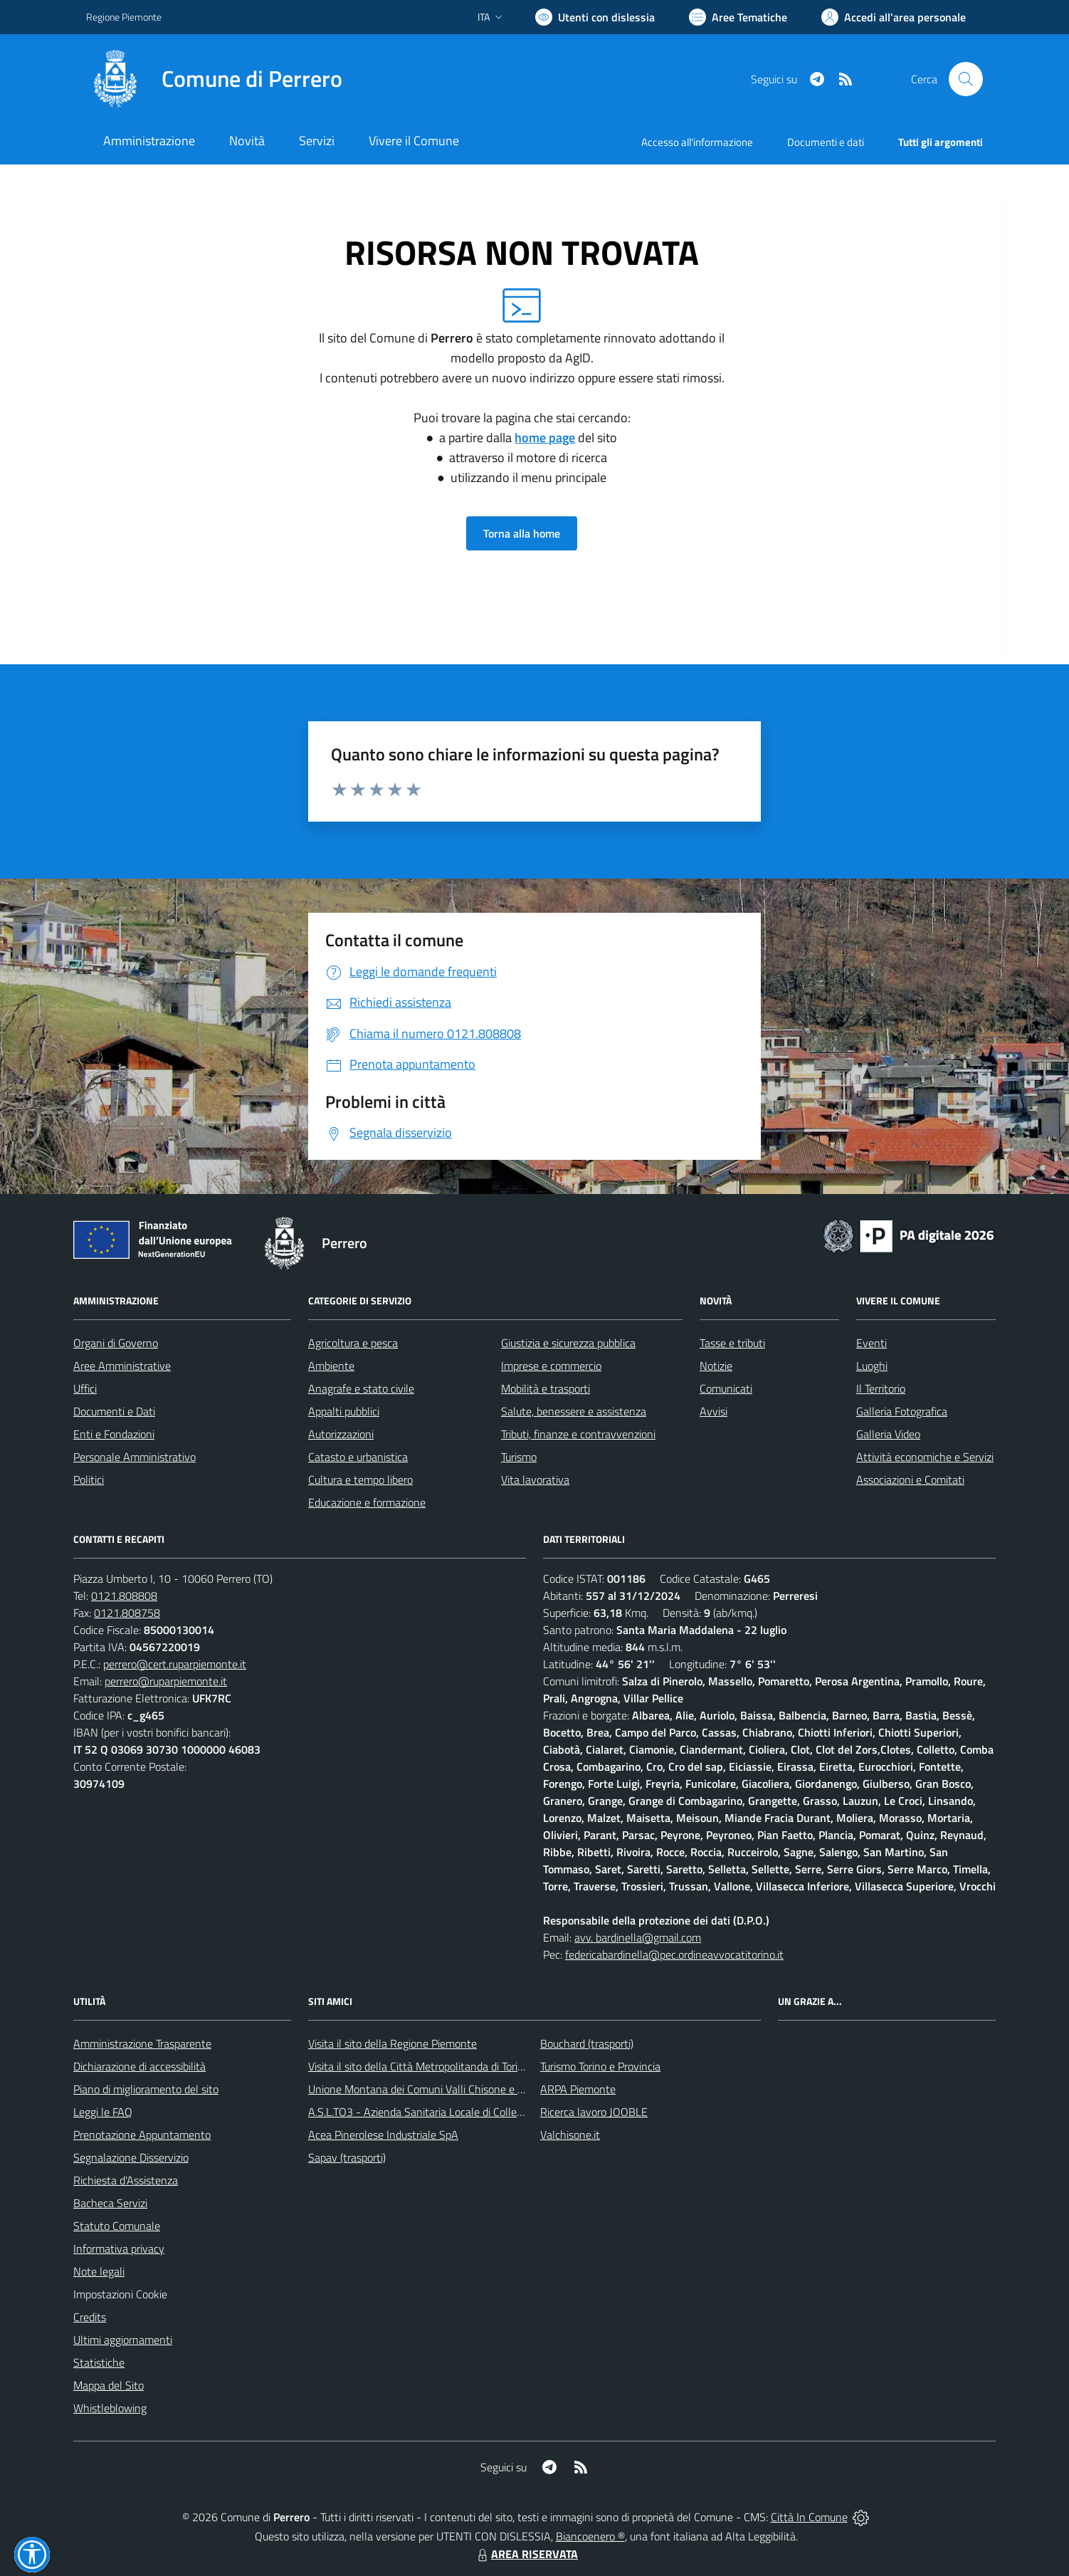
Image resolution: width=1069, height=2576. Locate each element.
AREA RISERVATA (526, 2553)
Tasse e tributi (732, 1342)
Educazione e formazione (367, 1502)
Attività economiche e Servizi (925, 1456)
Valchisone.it (570, 2134)
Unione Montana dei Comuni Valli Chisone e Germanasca (442, 2089)
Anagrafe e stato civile (361, 1388)
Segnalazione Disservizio (131, 2157)
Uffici (85, 1388)
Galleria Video (888, 1434)
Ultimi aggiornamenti (122, 2339)
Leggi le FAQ (102, 2111)
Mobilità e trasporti (545, 1388)
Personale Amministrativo (134, 1456)
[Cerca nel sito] (966, 79)
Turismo (519, 1456)
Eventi (871, 1342)
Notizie (716, 1365)
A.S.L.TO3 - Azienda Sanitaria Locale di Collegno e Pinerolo (446, 2111)
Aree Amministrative (122, 1365)
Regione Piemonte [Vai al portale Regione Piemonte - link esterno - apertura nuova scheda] (124, 16)
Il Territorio (880, 1388)
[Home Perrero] (214, 79)
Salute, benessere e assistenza (573, 1411)
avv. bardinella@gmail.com (637, 1937)
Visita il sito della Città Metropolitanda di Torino (419, 2066)
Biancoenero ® (590, 2536)
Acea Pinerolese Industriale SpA (383, 2134)
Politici (88, 1479)
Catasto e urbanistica (358, 1456)
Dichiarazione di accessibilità (139, 2066)
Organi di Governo (115, 1342)
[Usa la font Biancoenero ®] (595, 17)
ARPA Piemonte (578, 2089)
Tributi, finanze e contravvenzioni (578, 1434)
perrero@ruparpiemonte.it (166, 1681)
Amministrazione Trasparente (142, 2043)
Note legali (99, 2271)
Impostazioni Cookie (120, 2294)
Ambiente (331, 1365)
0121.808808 (124, 1595)
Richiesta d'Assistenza (125, 2180)
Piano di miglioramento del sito (145, 2089)
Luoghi (872, 1365)
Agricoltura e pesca (353, 1342)
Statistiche (99, 2362)
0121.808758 (127, 1612)
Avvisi (713, 1411)
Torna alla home (521, 533)
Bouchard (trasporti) (586, 2043)
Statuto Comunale (116, 2225)
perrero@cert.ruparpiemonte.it (174, 1663)
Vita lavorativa (535, 1479)
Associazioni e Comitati (910, 1479)
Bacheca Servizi (110, 2202)
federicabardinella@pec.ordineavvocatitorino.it (674, 1954)
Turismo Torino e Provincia (600, 2066)
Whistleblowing (110, 2408)
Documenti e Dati (114, 1411)
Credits (89, 2316)
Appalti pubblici (343, 1411)
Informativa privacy (118, 2248)
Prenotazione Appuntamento (142, 2134)
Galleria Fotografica (901, 1411)
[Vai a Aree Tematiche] (738, 17)
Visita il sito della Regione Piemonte (392, 2043)
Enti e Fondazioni (113, 1434)
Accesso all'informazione (697, 142)
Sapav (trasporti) (347, 2157)
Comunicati (726, 1388)
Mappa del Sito (108, 2385)
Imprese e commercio (551, 1365)
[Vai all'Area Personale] (893, 17)
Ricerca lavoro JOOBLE (594, 2111)
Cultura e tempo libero (360, 1479)
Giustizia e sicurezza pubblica (568, 1342)
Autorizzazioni (341, 1434)
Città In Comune (809, 2516)
